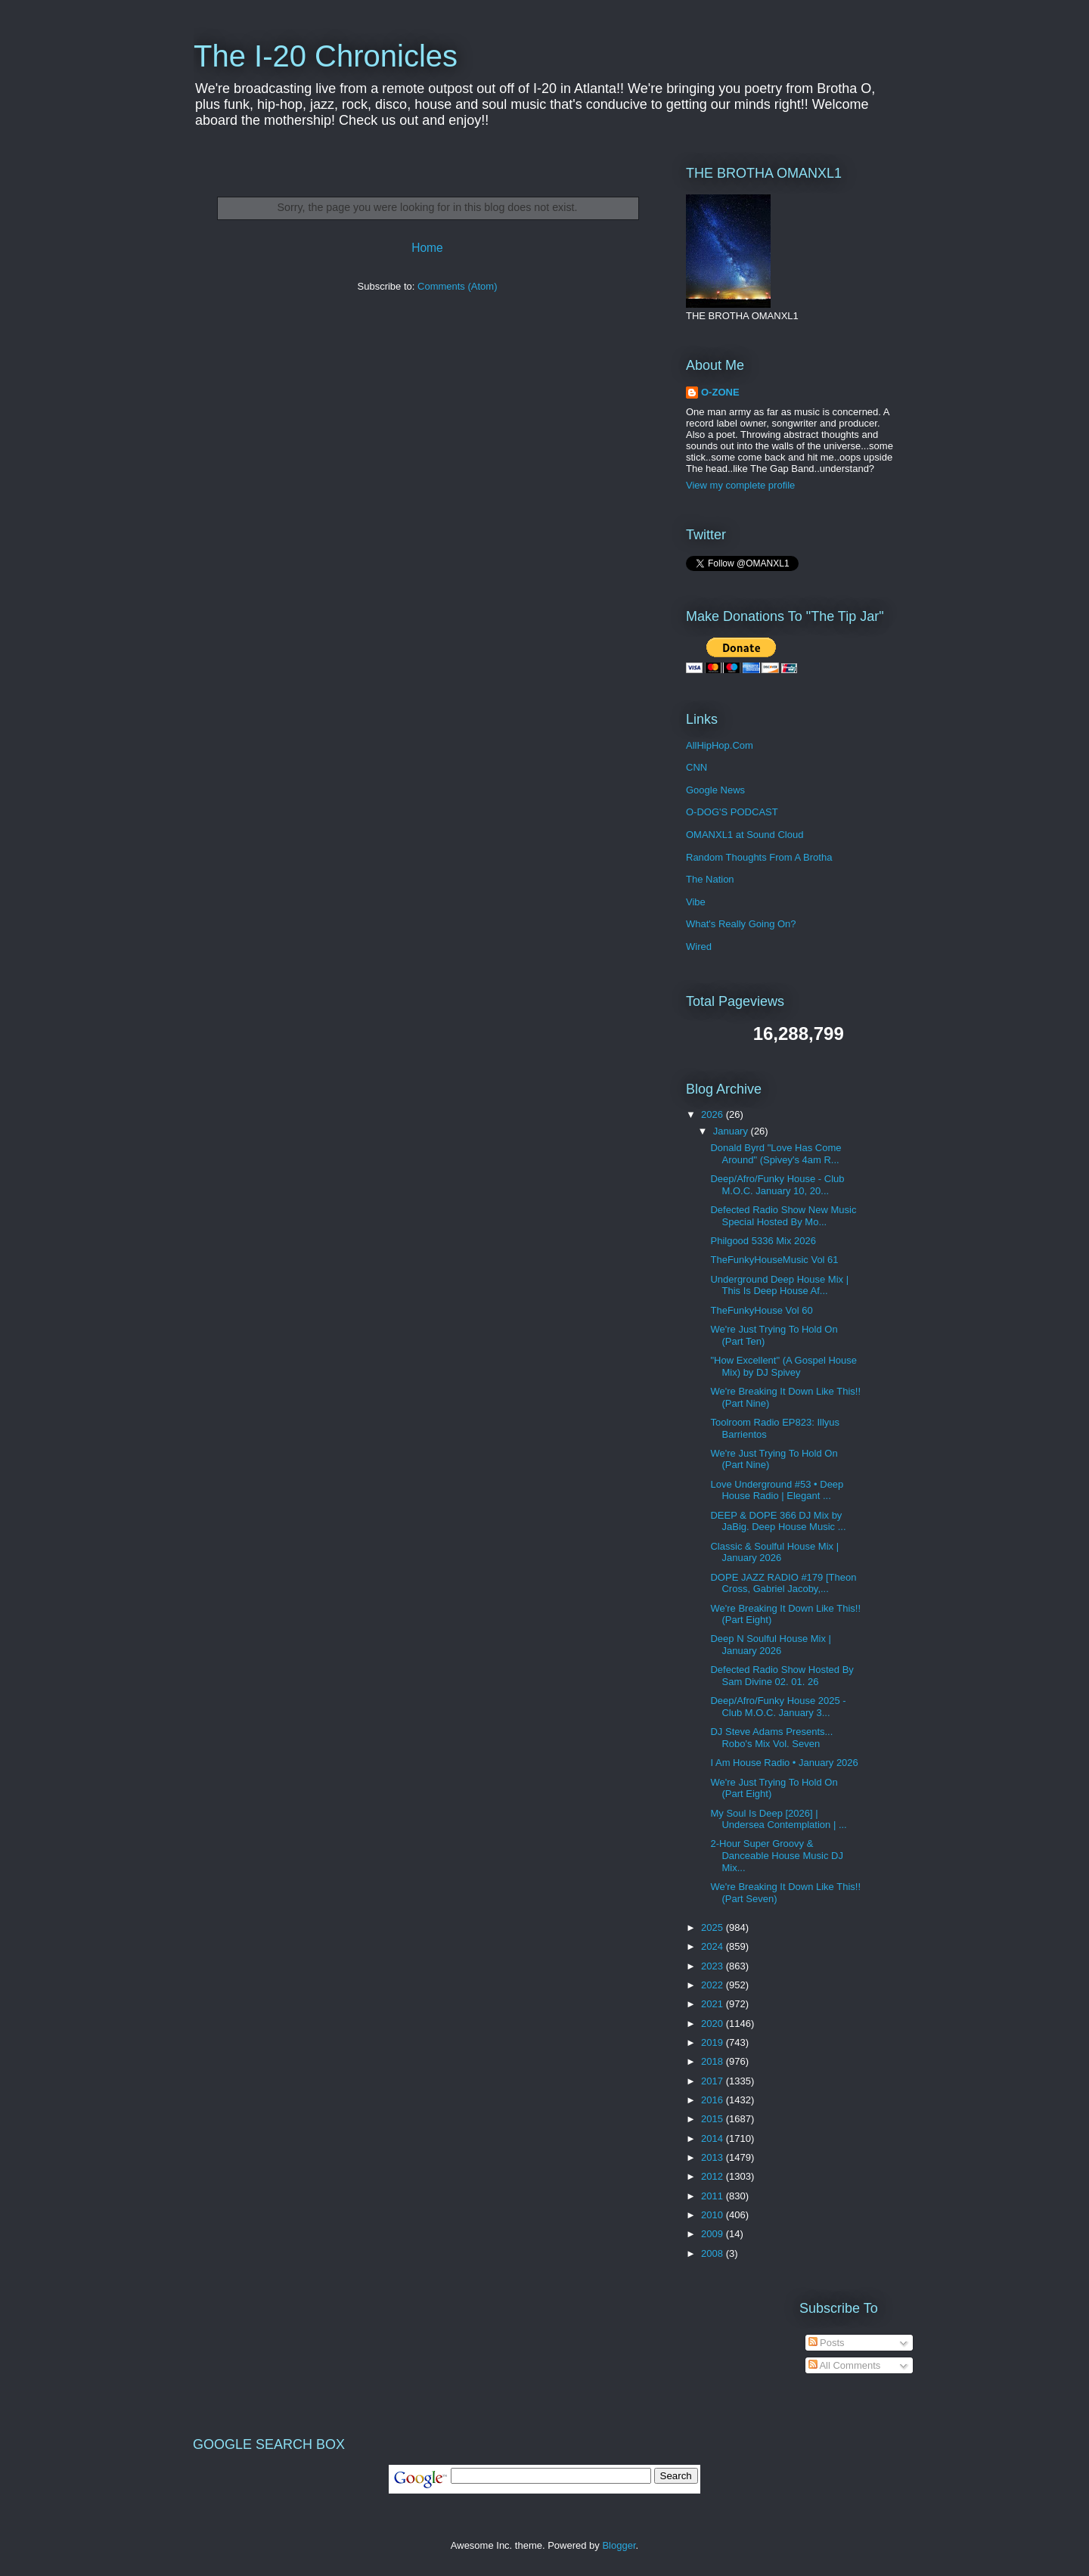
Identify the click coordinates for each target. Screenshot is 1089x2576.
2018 (713, 2061)
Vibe (696, 902)
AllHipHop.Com (719, 745)
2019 (713, 2042)
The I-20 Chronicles (326, 56)
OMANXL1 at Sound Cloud (744, 834)
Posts (826, 2342)
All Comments (844, 2365)
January (732, 1131)
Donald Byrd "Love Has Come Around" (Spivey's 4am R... (775, 1153)
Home (427, 247)
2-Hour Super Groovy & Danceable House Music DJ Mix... (776, 1855)
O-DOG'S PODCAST (732, 812)
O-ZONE (720, 392)
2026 (713, 1114)
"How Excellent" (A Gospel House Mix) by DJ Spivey (783, 1366)
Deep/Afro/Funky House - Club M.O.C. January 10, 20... (777, 1184)
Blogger (618, 2545)
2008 (713, 2253)
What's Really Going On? (741, 924)
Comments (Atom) (457, 286)
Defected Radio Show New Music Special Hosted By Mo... (783, 1215)
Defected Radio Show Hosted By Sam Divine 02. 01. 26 (781, 1675)
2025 (713, 1927)
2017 (713, 2081)
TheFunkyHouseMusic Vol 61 (774, 1259)
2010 (713, 2215)
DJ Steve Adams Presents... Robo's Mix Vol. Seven (771, 1737)
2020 (713, 2023)
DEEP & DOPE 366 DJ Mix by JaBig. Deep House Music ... (777, 1521)
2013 (713, 2157)
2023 (713, 1966)
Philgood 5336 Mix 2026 (763, 1240)
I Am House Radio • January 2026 (784, 1762)
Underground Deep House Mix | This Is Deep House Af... (779, 1285)
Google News (715, 790)
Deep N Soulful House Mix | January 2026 (770, 1644)
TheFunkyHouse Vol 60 (761, 1310)
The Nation (710, 879)
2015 (713, 2118)
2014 (713, 2138)
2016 (713, 2100)
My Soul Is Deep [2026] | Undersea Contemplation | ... (778, 1819)
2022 (713, 1985)
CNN (696, 767)
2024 (713, 1946)
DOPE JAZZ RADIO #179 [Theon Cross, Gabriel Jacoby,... (783, 1583)
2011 (713, 2196)
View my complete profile (740, 485)
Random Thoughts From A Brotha (759, 857)
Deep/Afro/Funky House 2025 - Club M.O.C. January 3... (777, 1706)
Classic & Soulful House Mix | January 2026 (774, 1552)
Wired (699, 946)
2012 (713, 2176)
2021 (713, 2004)
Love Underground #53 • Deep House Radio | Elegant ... (776, 1490)
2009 (713, 2233)
